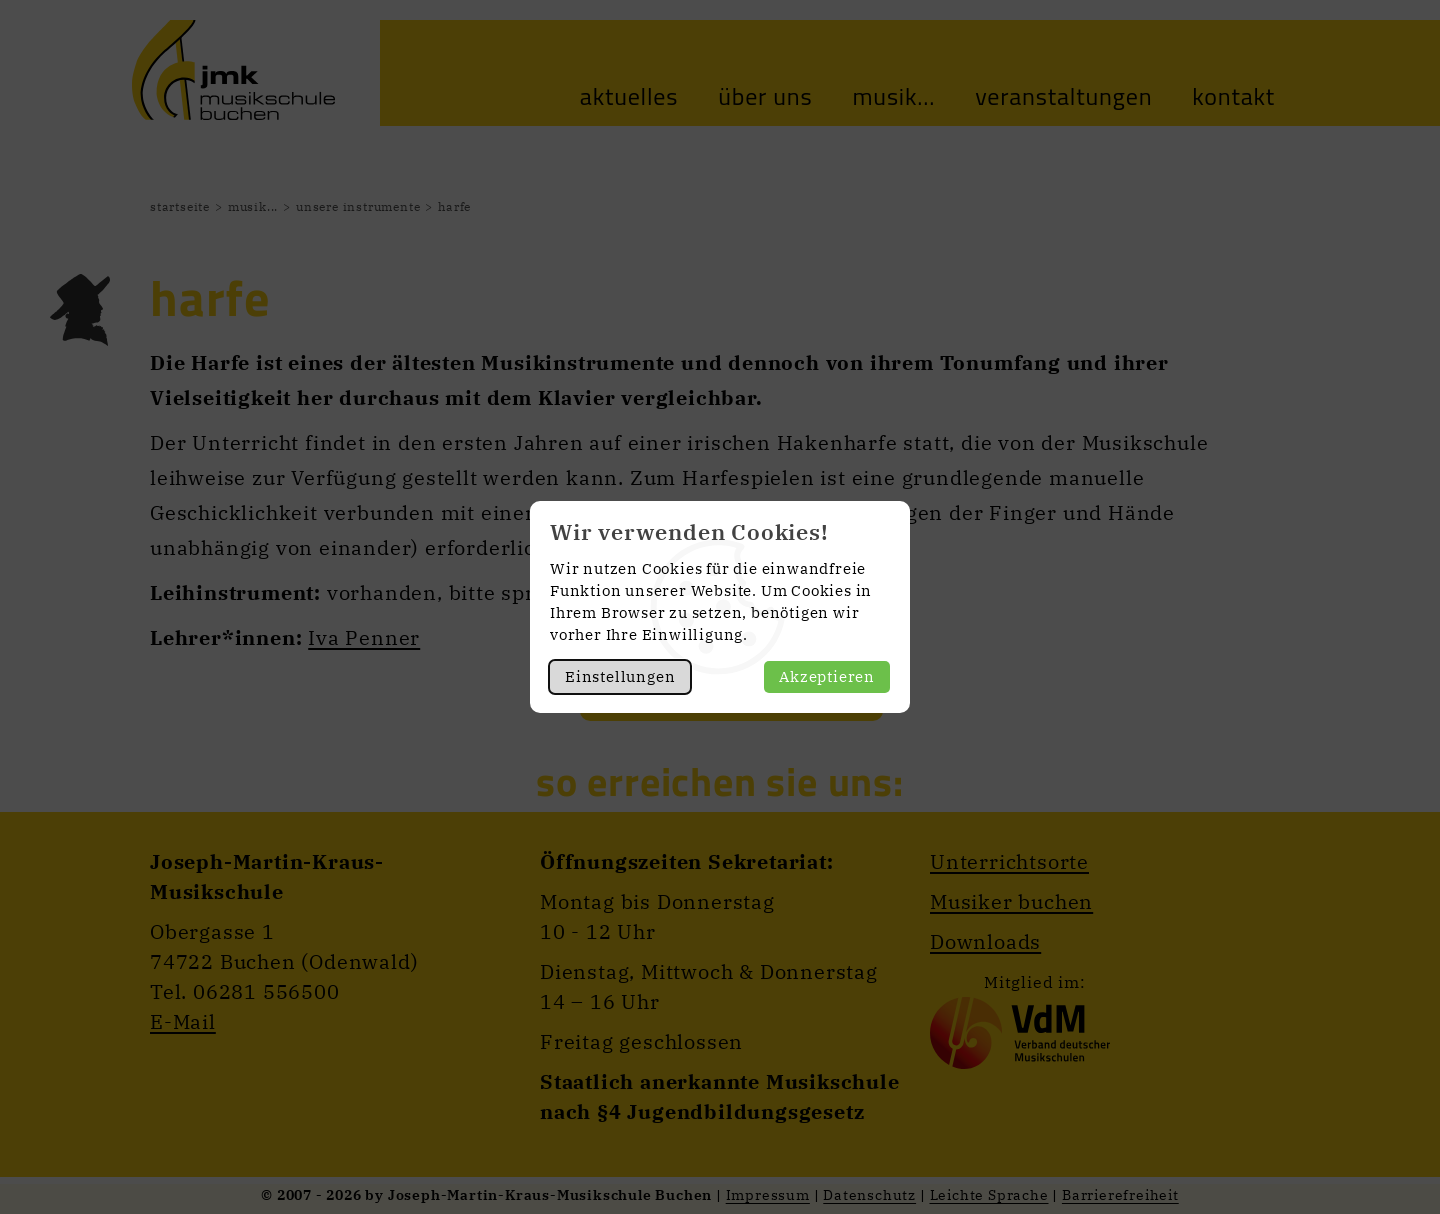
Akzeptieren (827, 676)
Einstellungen (620, 676)
